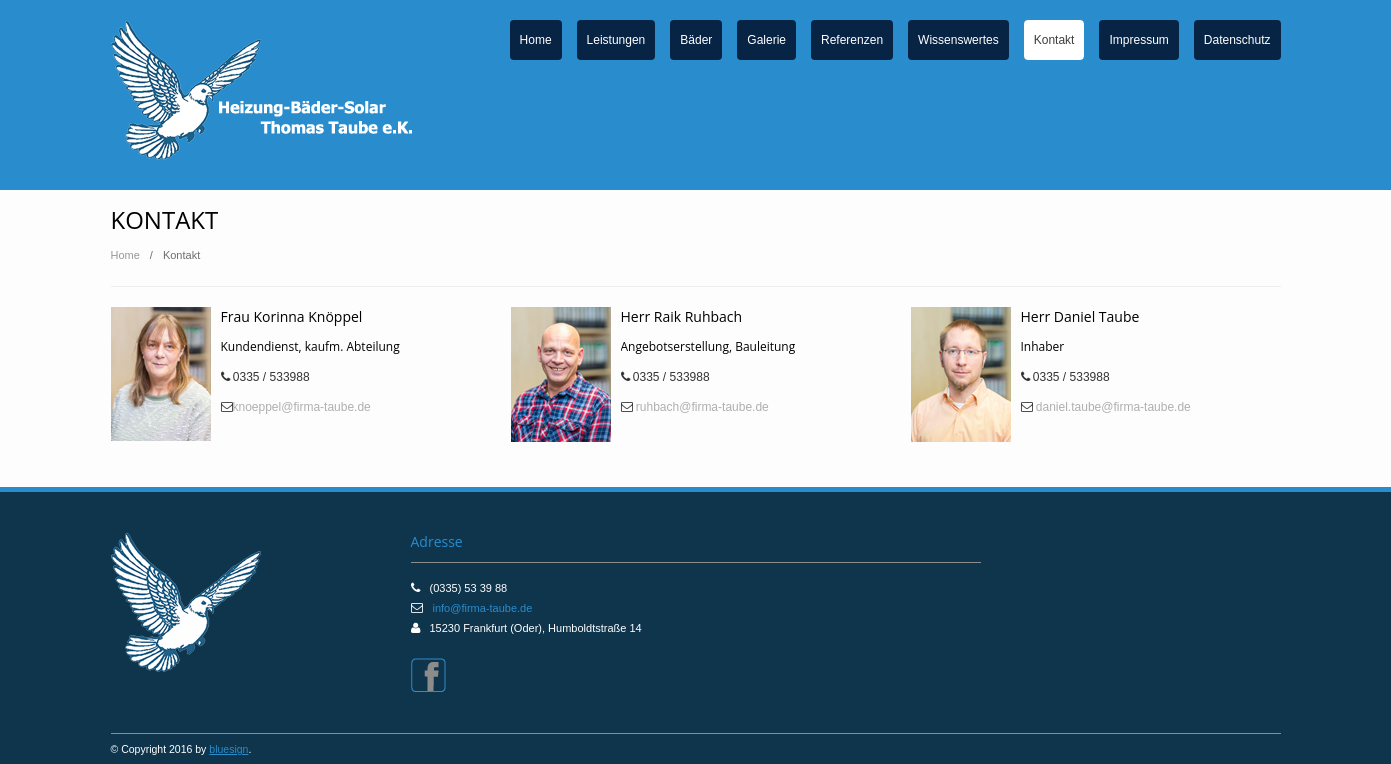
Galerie (766, 40)
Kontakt (1054, 40)
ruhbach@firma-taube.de (701, 407)
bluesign (228, 749)
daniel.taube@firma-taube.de (1112, 407)
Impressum (1138, 40)
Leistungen (616, 40)
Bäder (696, 40)
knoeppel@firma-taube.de (302, 407)
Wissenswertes (958, 40)
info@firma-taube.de (483, 608)
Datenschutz (1237, 40)
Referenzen (852, 40)
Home (536, 40)
